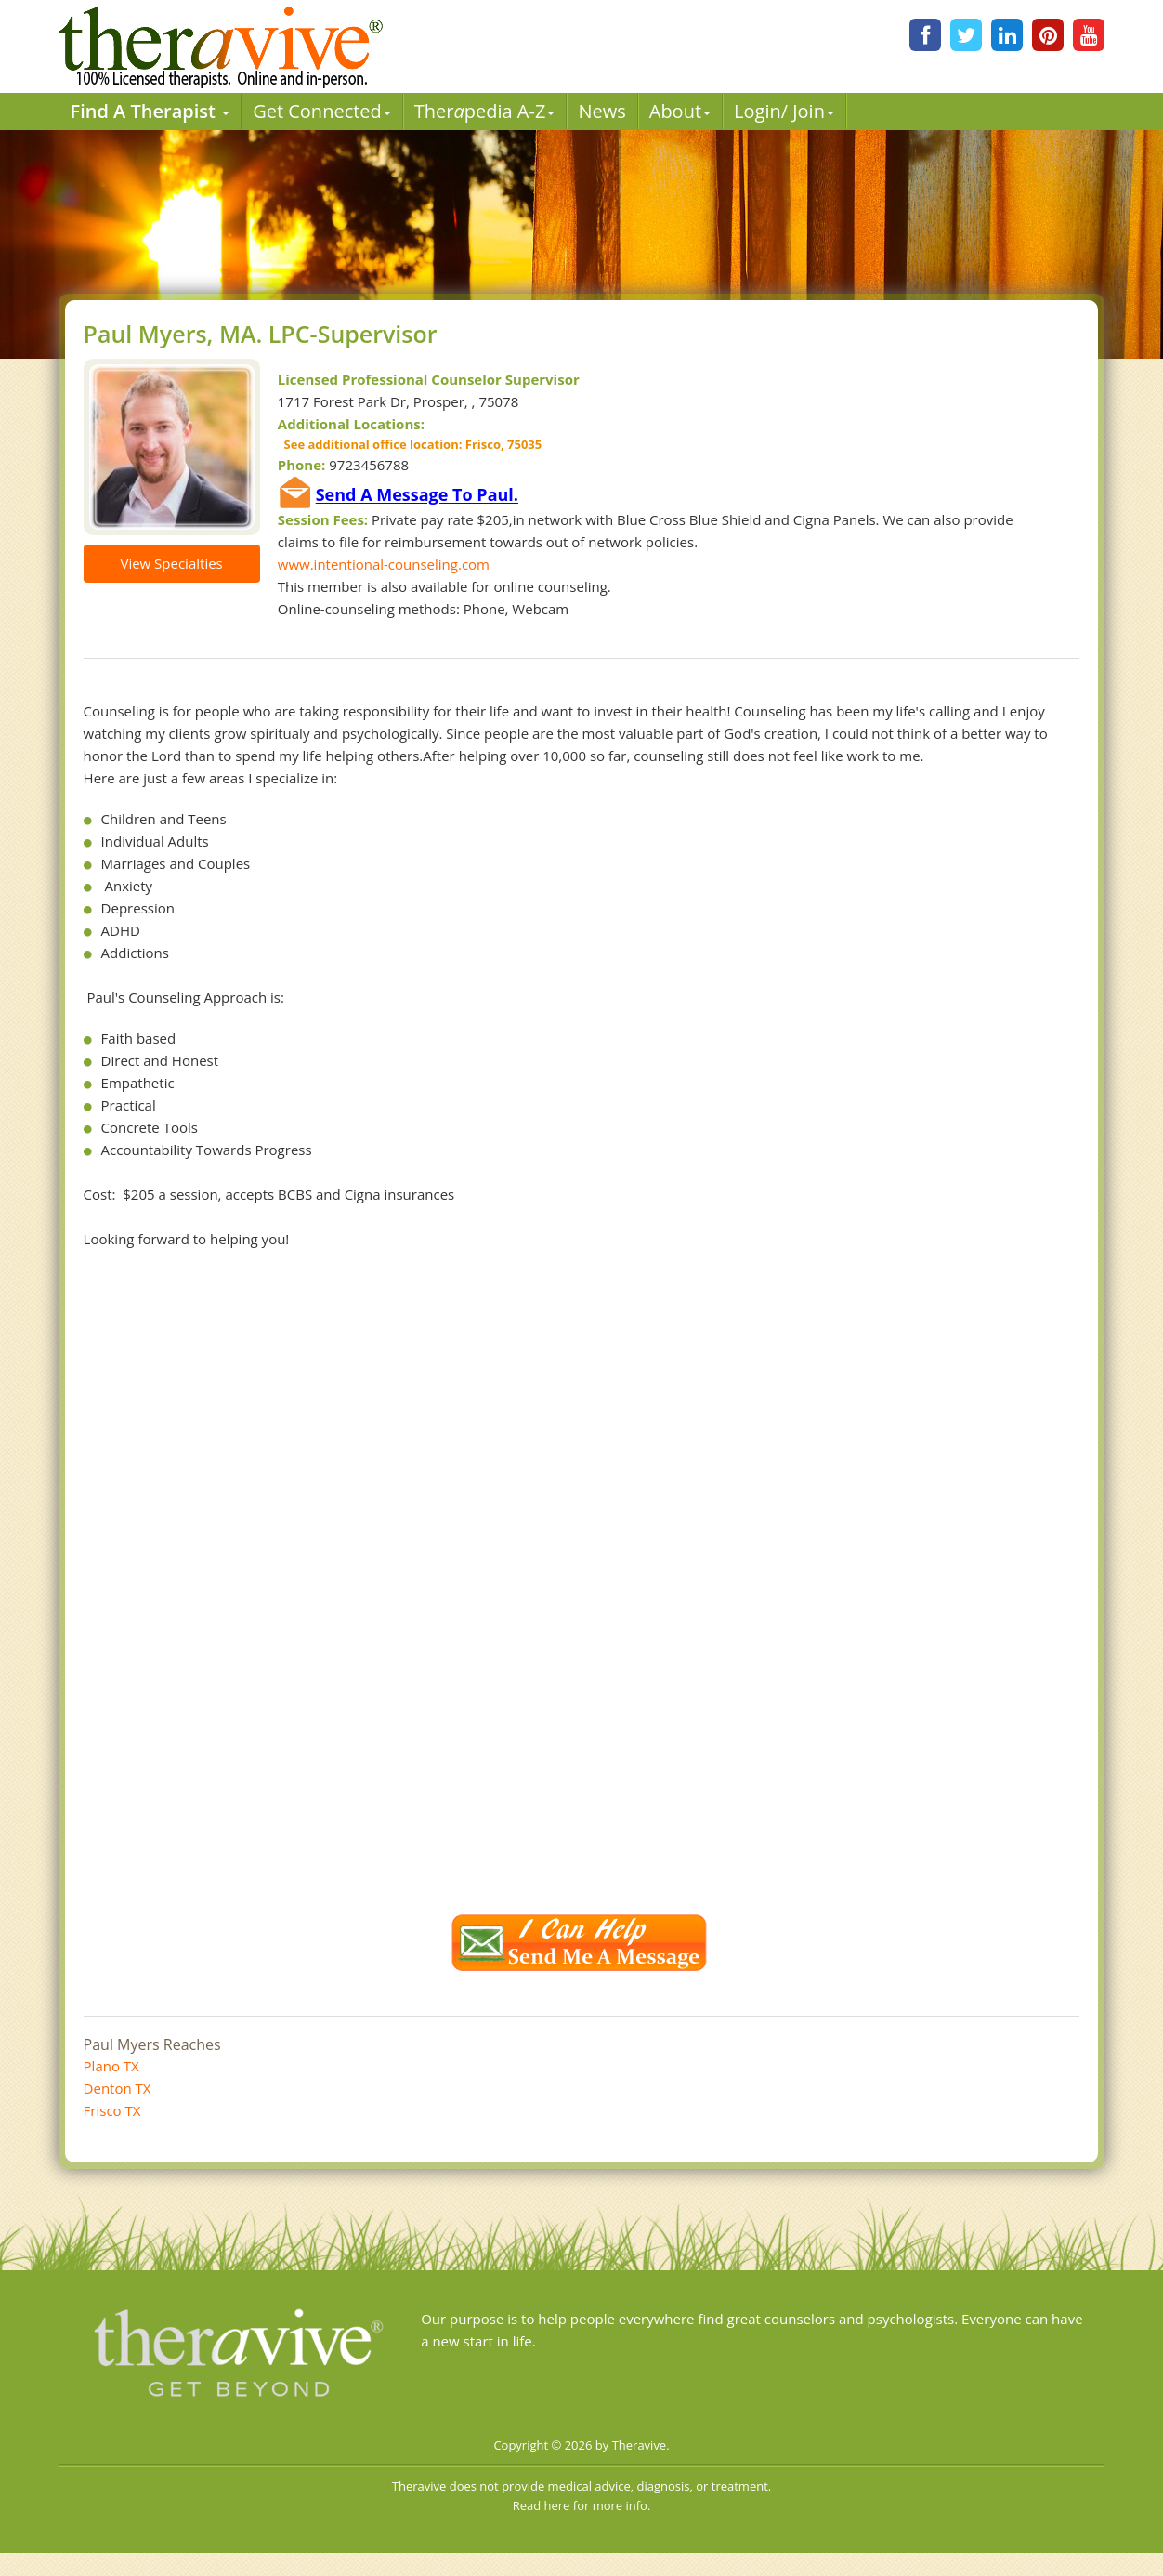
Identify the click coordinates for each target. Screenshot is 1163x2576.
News (601, 111)
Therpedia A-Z (484, 111)
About (680, 111)
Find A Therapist (150, 111)
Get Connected (322, 111)
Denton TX (117, 2088)
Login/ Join (784, 111)
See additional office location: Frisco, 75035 (410, 444)
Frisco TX (112, 2110)
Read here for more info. (582, 2505)
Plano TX (111, 2066)
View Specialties (171, 563)
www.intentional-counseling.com (384, 564)
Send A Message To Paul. (417, 495)
